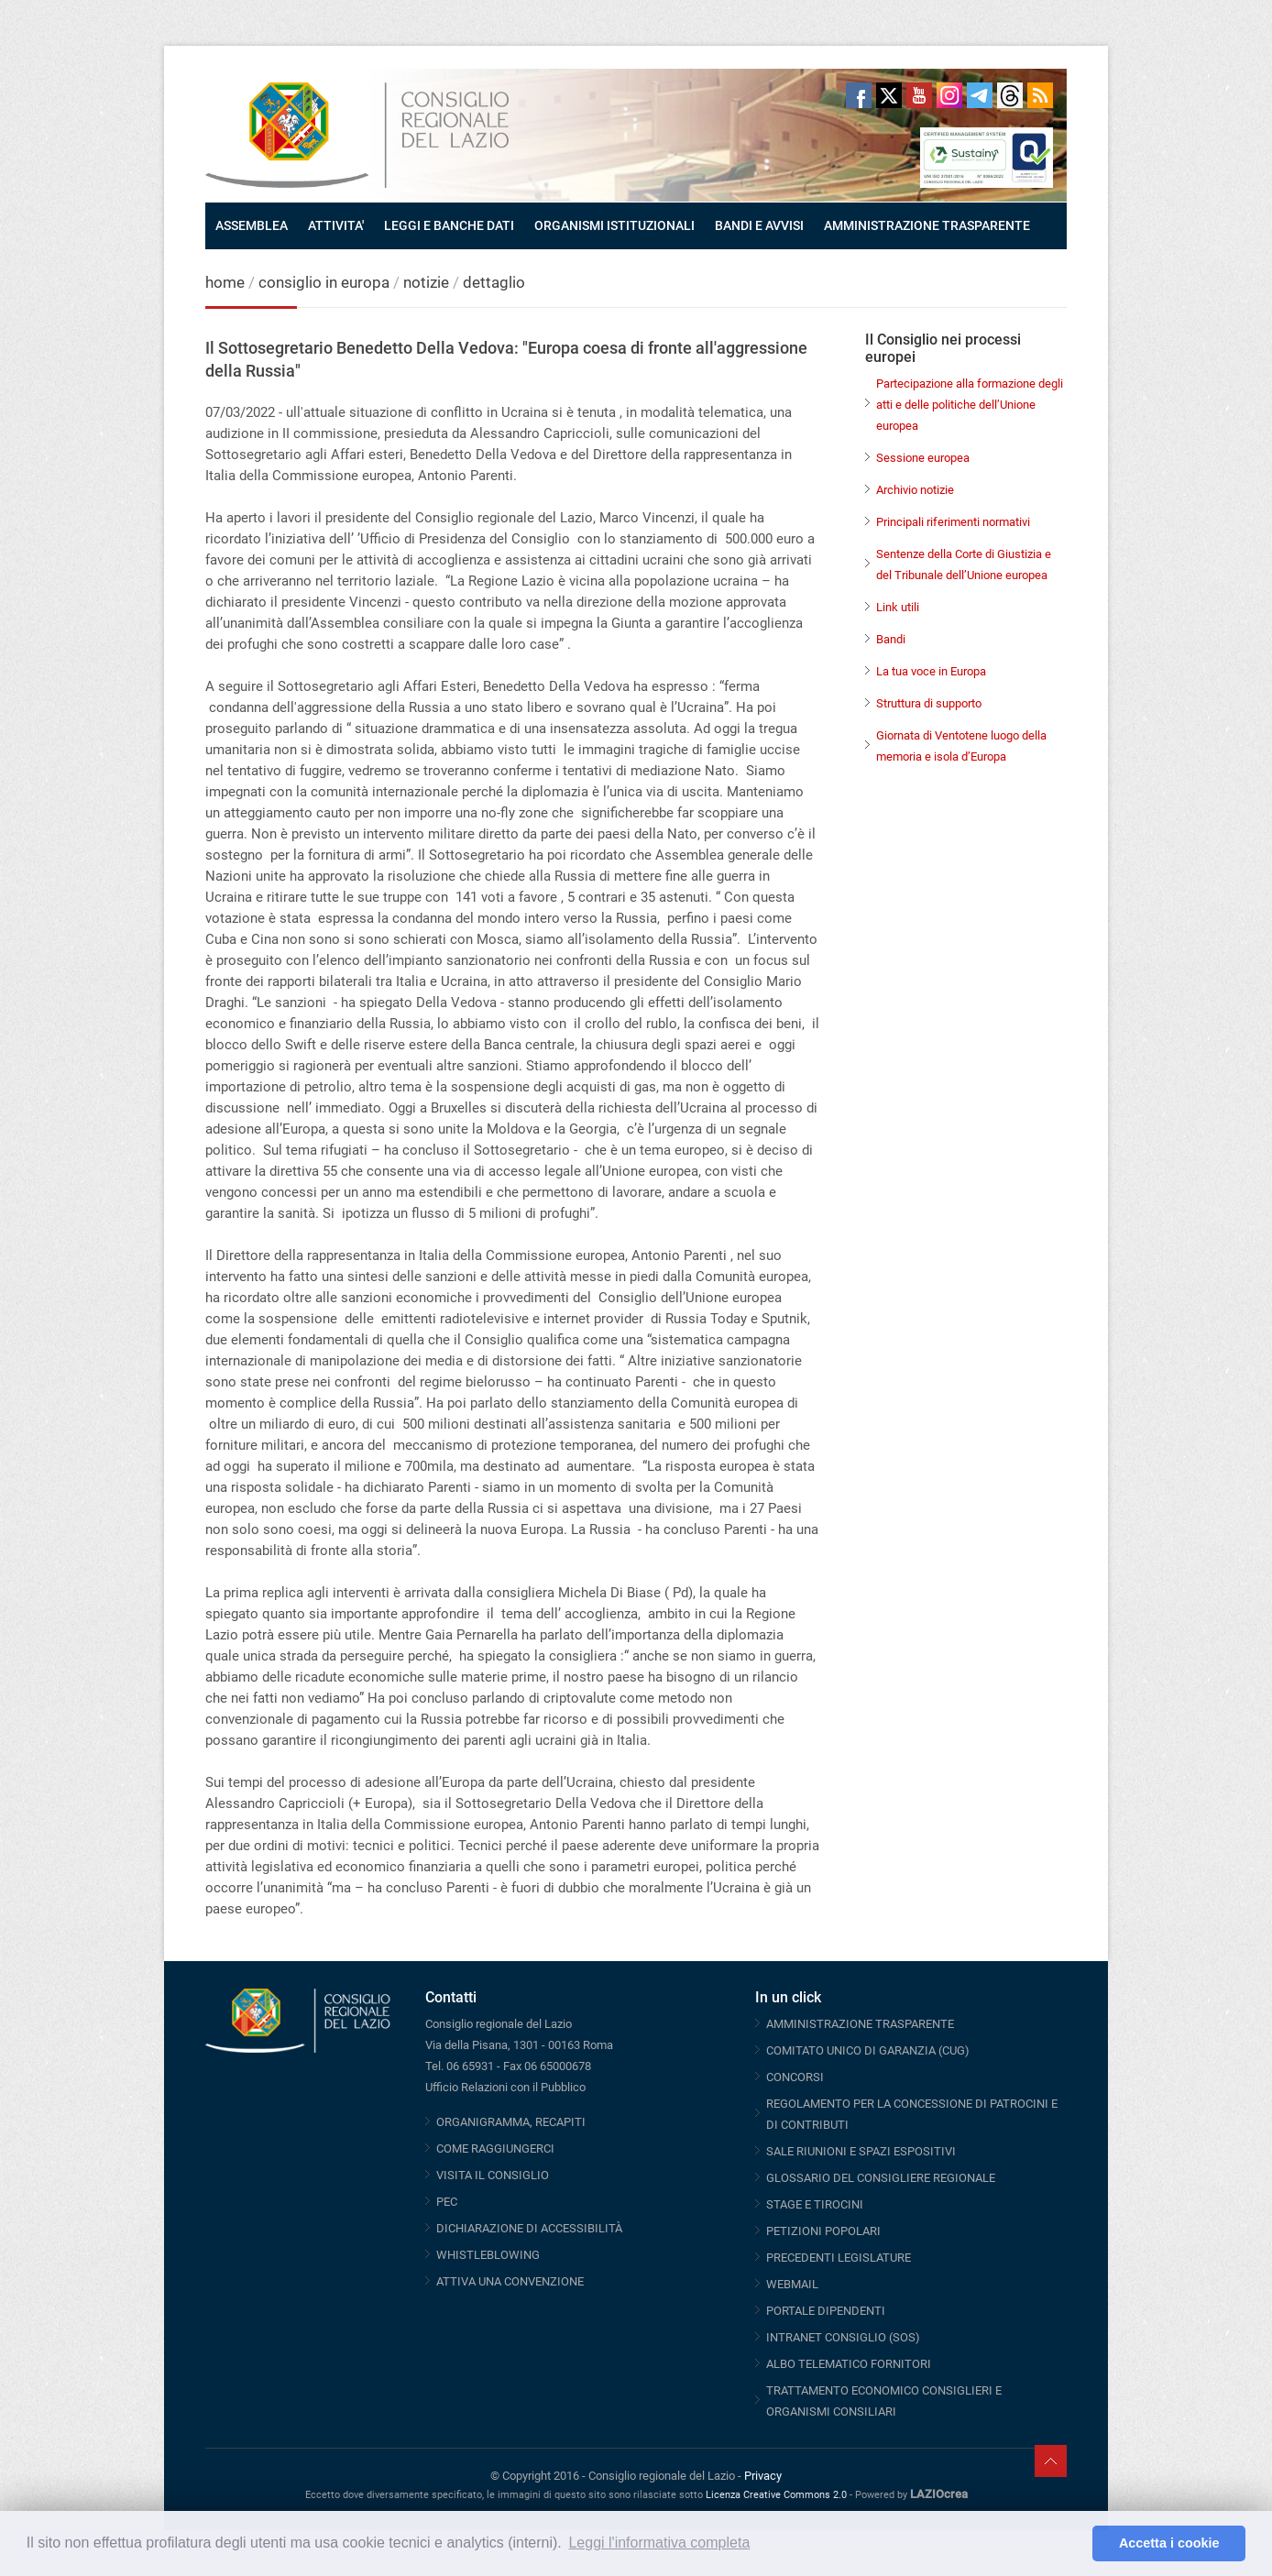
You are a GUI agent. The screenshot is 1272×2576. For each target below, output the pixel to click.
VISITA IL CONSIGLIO (492, 2175)
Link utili (897, 607)
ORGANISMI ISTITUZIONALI (614, 225)
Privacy (763, 2476)
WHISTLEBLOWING (488, 2255)
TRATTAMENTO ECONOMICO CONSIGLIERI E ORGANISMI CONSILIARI (884, 2401)
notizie (426, 282)
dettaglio (494, 282)
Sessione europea (923, 458)
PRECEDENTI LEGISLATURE (838, 2257)
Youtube (919, 95)
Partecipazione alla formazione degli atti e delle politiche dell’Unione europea (969, 405)
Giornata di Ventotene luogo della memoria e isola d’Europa (961, 746)
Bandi (890, 639)
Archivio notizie (915, 490)
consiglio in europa (323, 282)
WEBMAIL (792, 2284)
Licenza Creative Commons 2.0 (776, 2495)
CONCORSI (795, 2077)
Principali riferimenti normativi (953, 522)
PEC (446, 2202)
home (225, 282)
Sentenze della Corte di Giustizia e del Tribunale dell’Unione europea (963, 564)
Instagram (949, 95)
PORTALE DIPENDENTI (825, 2311)
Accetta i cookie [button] (1169, 2543)
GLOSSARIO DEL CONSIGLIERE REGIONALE (880, 2178)
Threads (1010, 95)
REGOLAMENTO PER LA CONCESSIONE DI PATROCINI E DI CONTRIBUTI (912, 2114)
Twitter (889, 95)
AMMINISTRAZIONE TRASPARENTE (927, 225)
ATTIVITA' (336, 225)
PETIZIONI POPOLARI (823, 2231)
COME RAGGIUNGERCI (495, 2148)
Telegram (979, 95)
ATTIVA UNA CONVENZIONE (510, 2281)
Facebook (859, 95)
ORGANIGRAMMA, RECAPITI (511, 2122)
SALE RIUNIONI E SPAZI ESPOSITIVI (861, 2151)
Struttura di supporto (928, 703)
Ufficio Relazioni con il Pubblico (505, 2087)
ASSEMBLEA (251, 225)
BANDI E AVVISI (759, 225)
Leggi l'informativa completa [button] (659, 2542)
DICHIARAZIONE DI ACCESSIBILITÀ (529, 2228)
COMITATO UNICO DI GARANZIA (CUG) (868, 2050)
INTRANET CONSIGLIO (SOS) (843, 2337)
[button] (1073, 2544)
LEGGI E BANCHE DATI (449, 225)
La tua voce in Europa (931, 671)
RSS (1040, 95)
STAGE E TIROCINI (814, 2204)
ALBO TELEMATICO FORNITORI (848, 2364)
